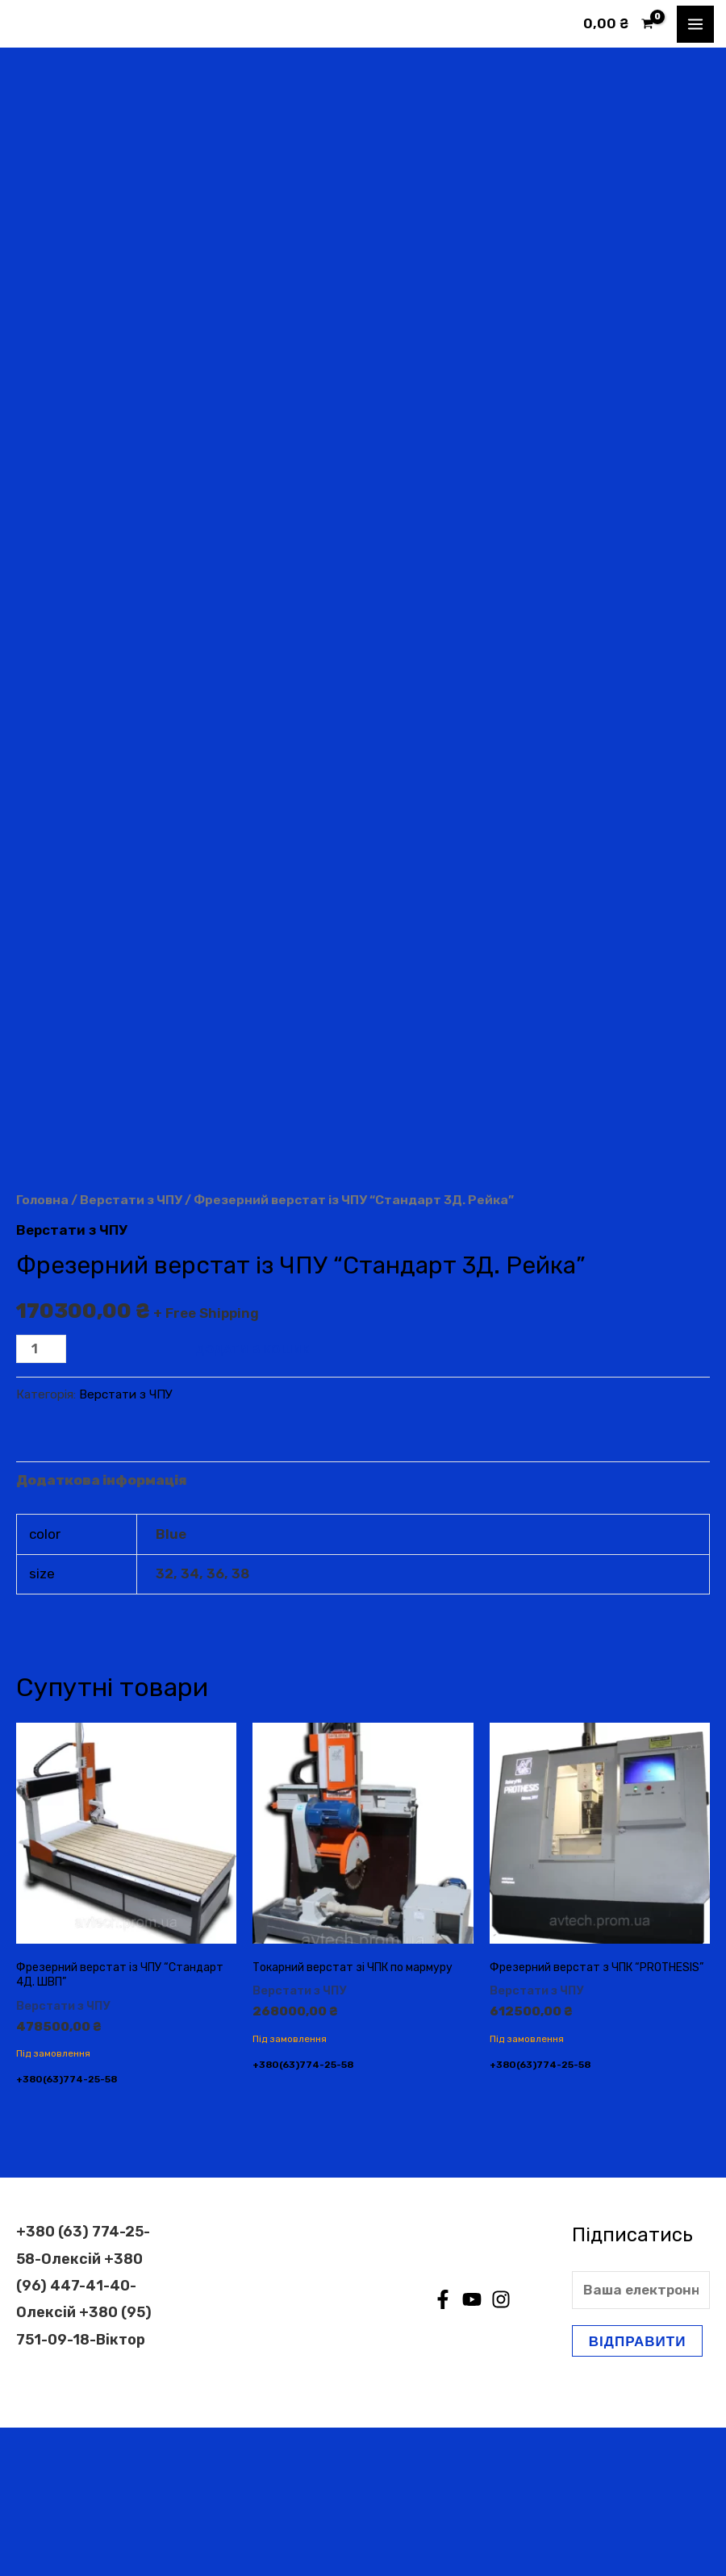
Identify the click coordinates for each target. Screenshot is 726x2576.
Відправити (637, 2490)
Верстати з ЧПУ (131, 1348)
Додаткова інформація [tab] (101, 1629)
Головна (42, 1348)
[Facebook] (443, 2448)
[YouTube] (472, 2448)
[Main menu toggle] (695, 24)
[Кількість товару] (41, 1497)
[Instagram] (501, 2448)
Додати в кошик (253, 1497)
